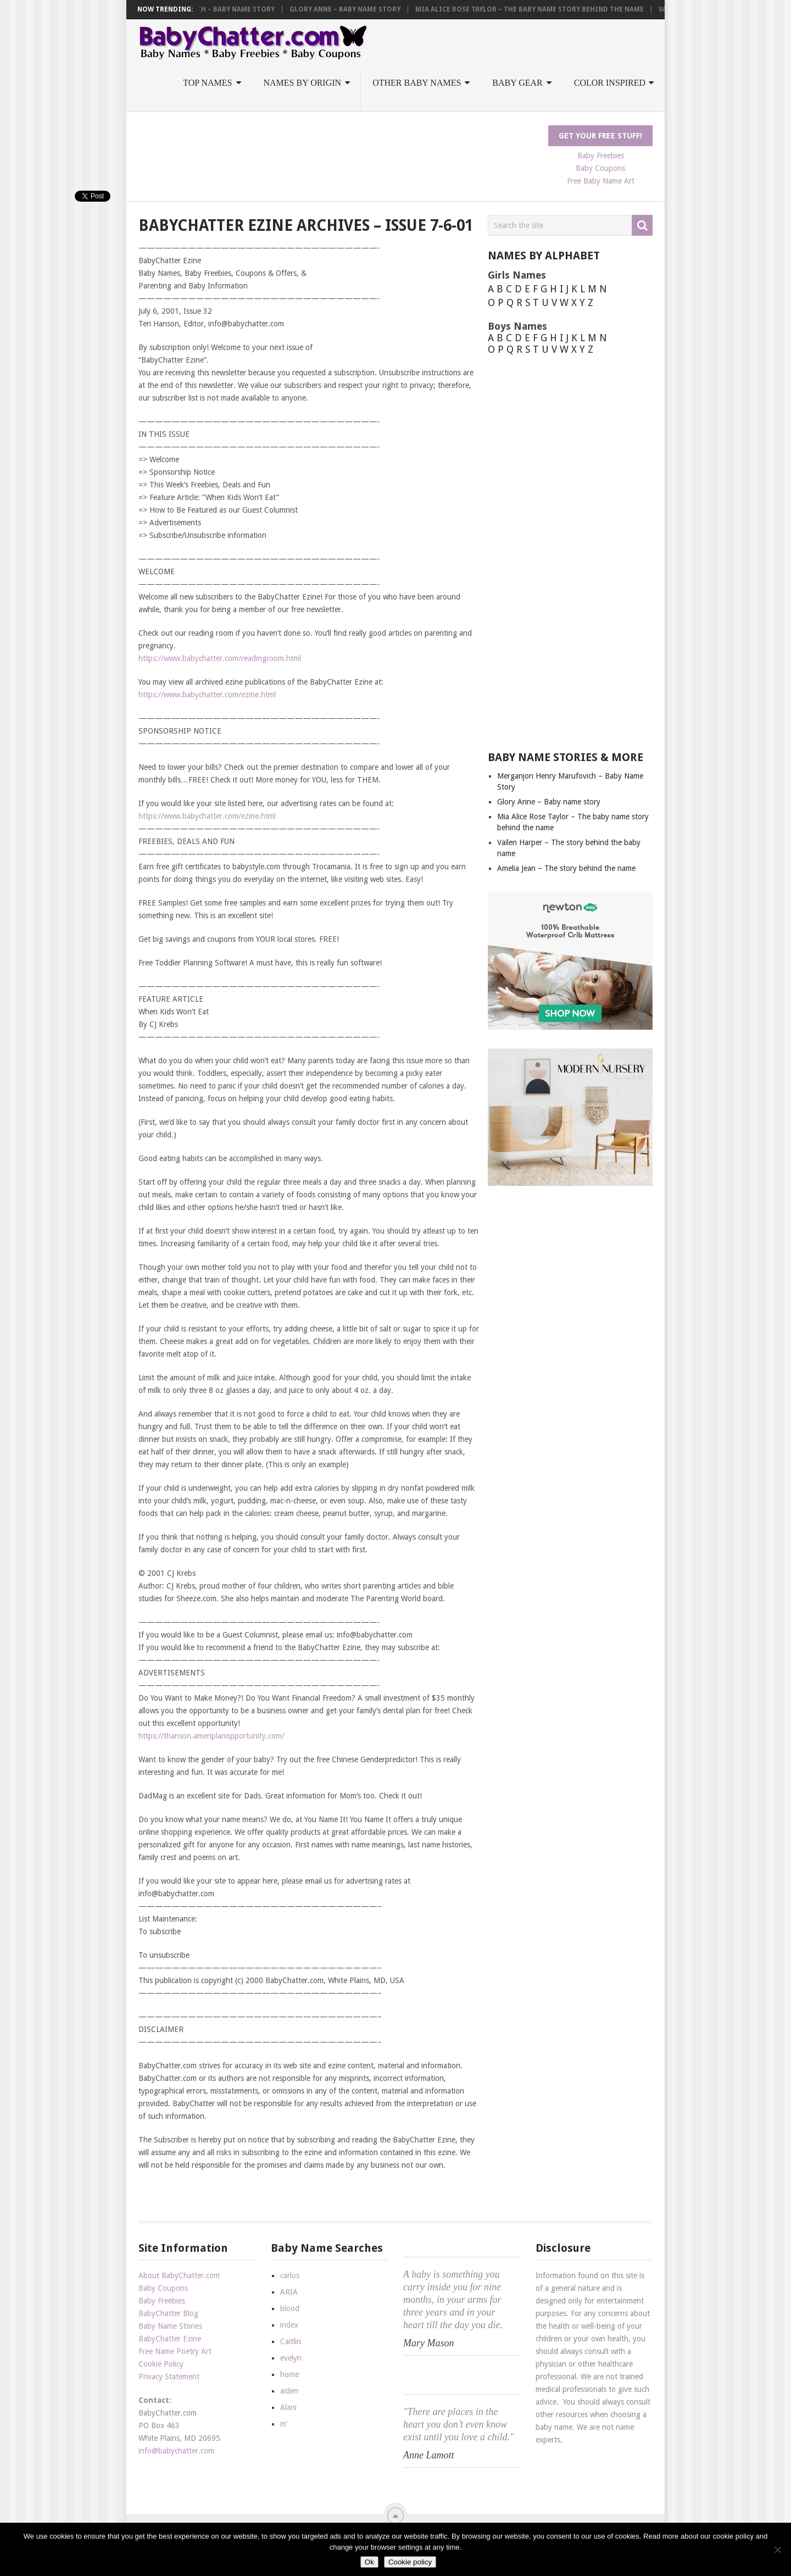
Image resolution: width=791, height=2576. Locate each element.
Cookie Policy (160, 2364)
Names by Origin (303, 82)
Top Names (207, 82)
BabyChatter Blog (168, 2313)
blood (289, 2308)
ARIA (289, 2292)
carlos (289, 2275)
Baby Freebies (600, 155)
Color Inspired (609, 82)
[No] (777, 2549)
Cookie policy (410, 2562)
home (289, 2374)
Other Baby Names (416, 82)
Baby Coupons (600, 168)
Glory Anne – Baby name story (353, 9)
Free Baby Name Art (600, 180)
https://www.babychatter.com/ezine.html (207, 694)
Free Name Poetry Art (174, 2351)
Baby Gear (517, 82)
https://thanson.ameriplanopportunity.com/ (211, 1735)
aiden (289, 2390)
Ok (369, 2562)
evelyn (291, 2357)
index (289, 2324)
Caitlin (290, 2341)
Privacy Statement (168, 2376)
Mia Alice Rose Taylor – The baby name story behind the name (538, 9)
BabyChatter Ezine (169, 2338)
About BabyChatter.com (179, 2275)
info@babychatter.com (176, 2450)
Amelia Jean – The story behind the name (566, 868)
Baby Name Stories (170, 2326)
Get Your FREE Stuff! (600, 135)
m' (284, 2423)
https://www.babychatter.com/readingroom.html (219, 658)
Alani (288, 2407)
